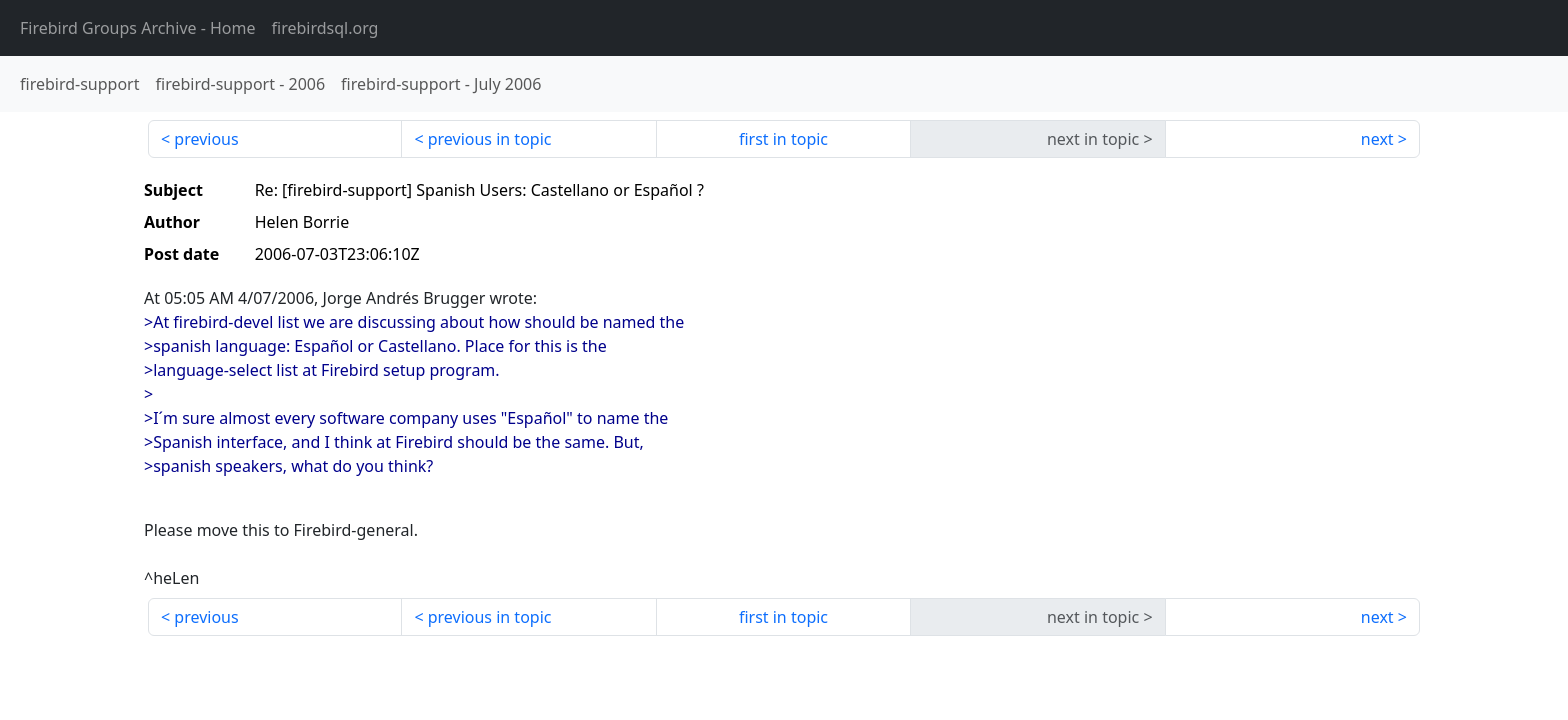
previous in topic (490, 139)
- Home (138, 28)
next (1377, 139)
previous (206, 139)
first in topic (783, 139)
